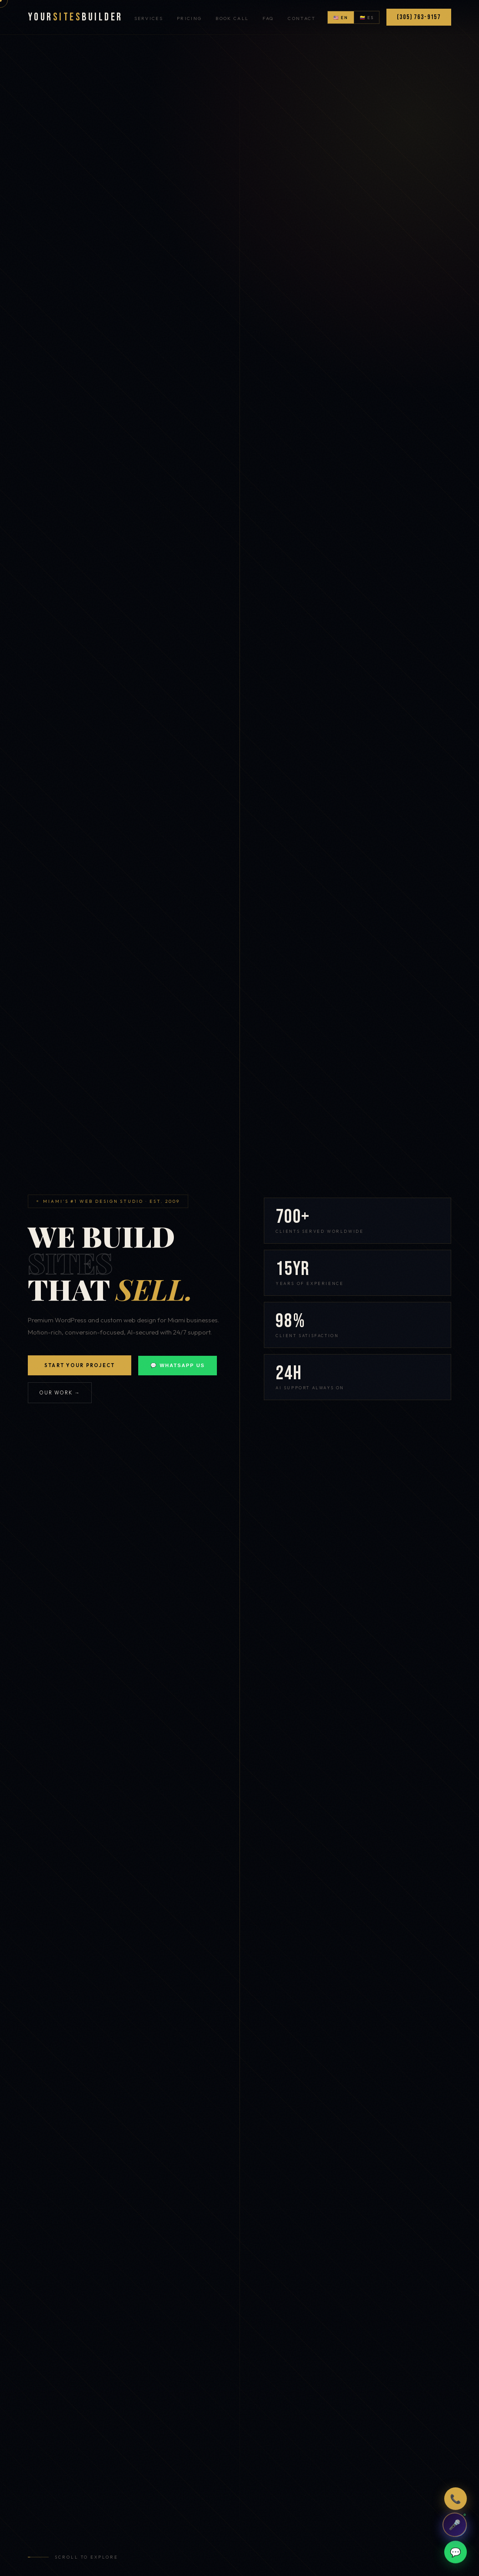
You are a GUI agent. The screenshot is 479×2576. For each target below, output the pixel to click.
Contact (302, 18)
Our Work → (60, 1393)
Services (148, 18)
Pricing (189, 18)
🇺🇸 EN (340, 17)
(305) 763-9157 (419, 17)
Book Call (232, 18)
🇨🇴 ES (367, 17)
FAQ (268, 18)
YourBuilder (75, 17)
